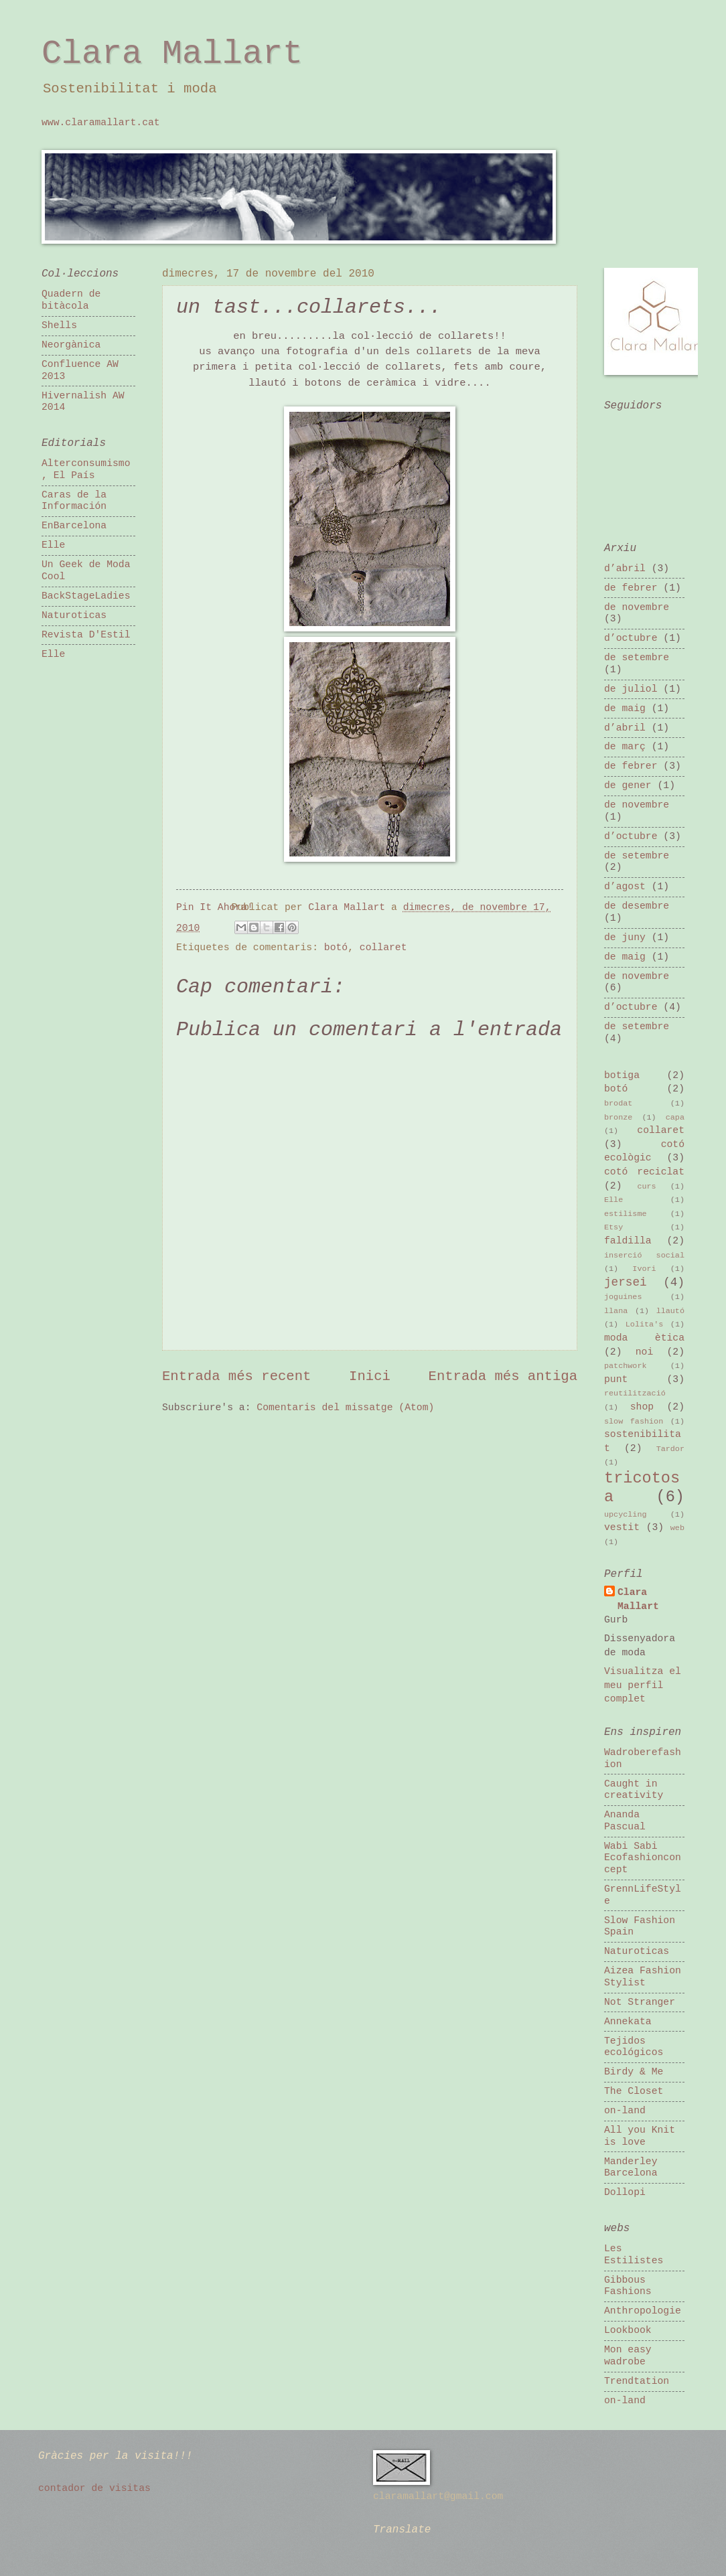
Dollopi (625, 2192)
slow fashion (633, 1421)
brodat (618, 1103)
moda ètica (644, 1338)
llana (616, 1311)
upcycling (625, 1514)
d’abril (625, 568)
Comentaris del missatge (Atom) (345, 1407)
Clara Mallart (172, 54)
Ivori (644, 1269)
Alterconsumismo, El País (86, 469)
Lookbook (628, 2330)
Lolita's (644, 1324)
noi (645, 1352)
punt (616, 1379)
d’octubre (631, 638)
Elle (53, 545)
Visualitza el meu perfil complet (642, 1685)
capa (675, 1117)
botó (336, 947)
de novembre (636, 607)
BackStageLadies (86, 596)
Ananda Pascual (625, 1820)
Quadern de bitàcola (71, 300)
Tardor (670, 1449)
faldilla (628, 1240)
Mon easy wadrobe (628, 2355)
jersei (625, 1282)
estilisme (625, 1214)
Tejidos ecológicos (633, 2047)
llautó (670, 1311)
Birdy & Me (633, 2071)
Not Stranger (639, 2002)
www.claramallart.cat (101, 122)
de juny (625, 937)
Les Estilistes (633, 2254)
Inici (369, 1376)
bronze (618, 1117)
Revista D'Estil (86, 634)
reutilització (635, 1393)
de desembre (636, 906)
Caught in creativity (633, 1789)
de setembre (636, 657)
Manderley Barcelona (631, 2167)
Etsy (613, 1227)
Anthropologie (642, 2310)
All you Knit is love (639, 2136)
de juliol (631, 689)
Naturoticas (74, 615)
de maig (625, 708)
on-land (625, 2110)
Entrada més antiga (503, 1376)
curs (646, 1186)
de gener (628, 785)
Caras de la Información (74, 500)
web (677, 1528)
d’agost (625, 886)
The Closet (633, 2091)
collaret (383, 947)
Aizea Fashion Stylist (642, 1976)
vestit (622, 1527)
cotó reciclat (644, 1171)
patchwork (625, 1366)
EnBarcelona (74, 525)
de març (625, 746)
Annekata (628, 2021)
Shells (59, 325)
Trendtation (636, 2381)
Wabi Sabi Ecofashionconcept (642, 1858)
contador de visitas (94, 2488)
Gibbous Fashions (628, 2286)
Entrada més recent (236, 1376)
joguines (623, 1297)
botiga (622, 1075)
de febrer (631, 588)
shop (642, 1406)
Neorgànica (71, 344)
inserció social (644, 1255)
